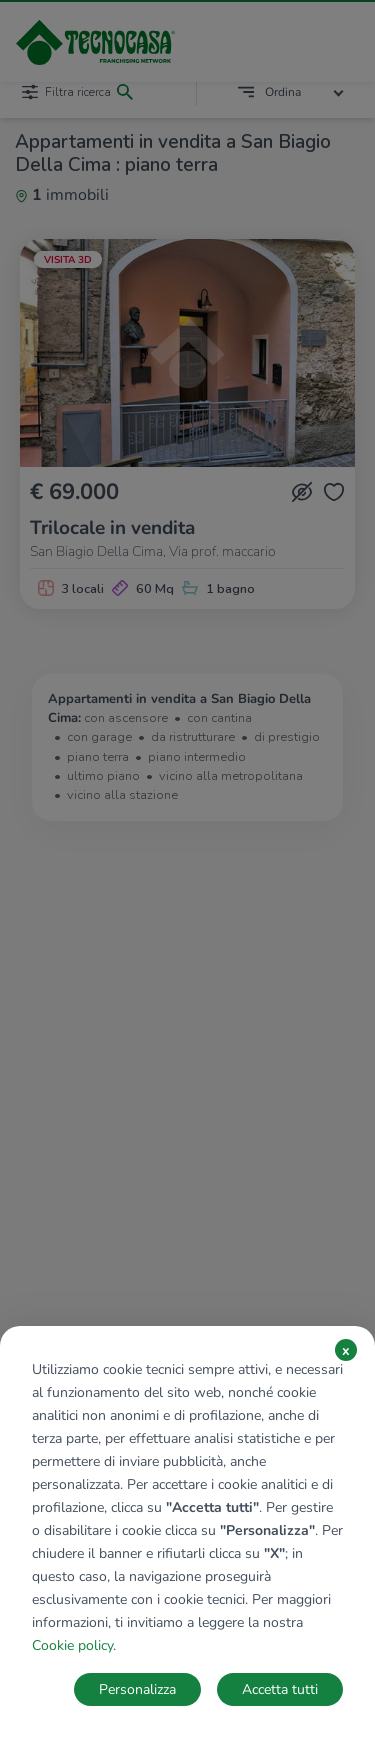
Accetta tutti (280, 1689)
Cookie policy (72, 1645)
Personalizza (137, 1689)
